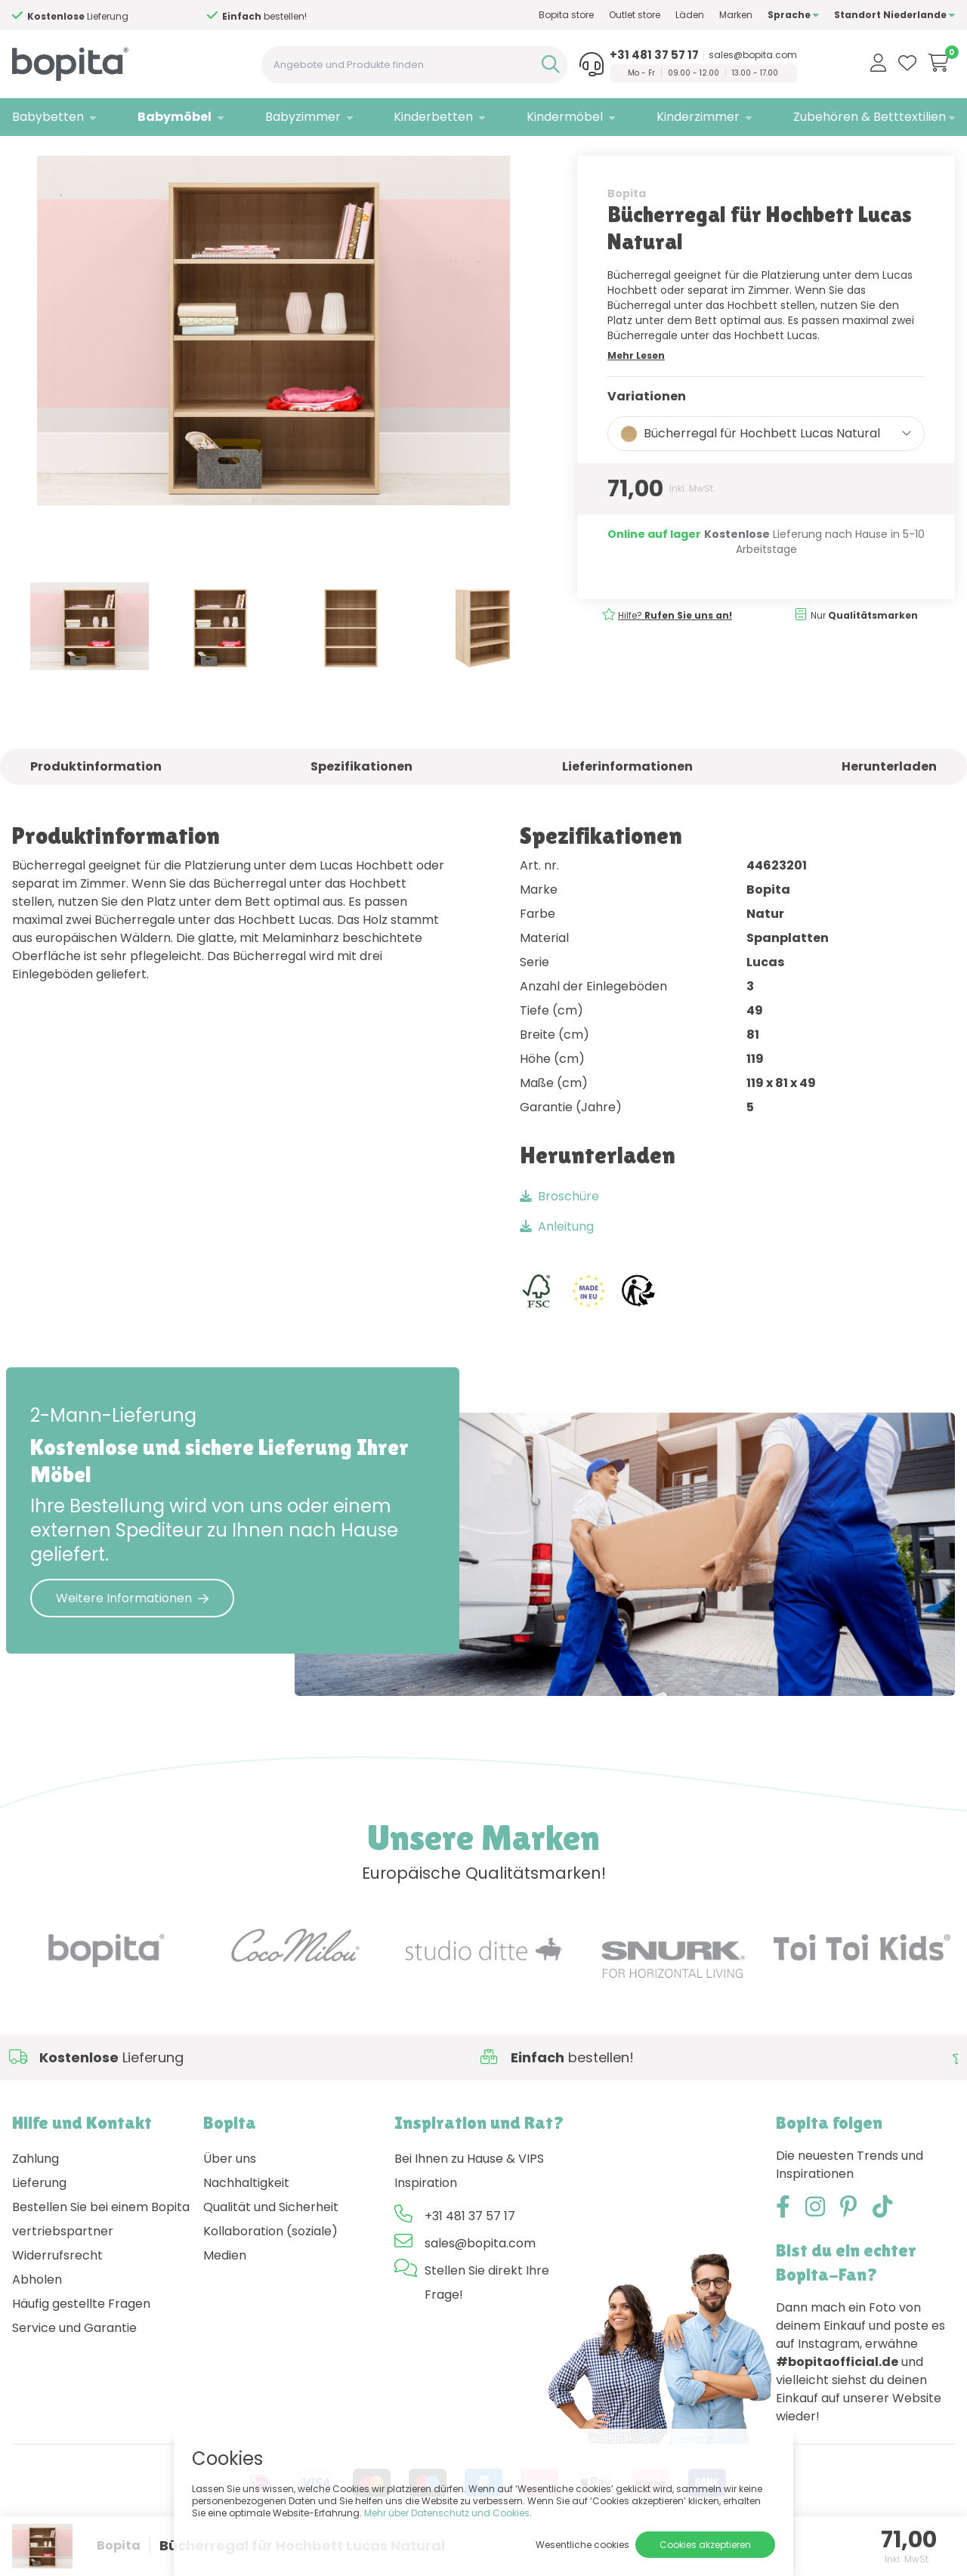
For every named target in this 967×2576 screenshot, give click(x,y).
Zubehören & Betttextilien (869, 116)
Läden (689, 14)
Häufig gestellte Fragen (81, 2334)
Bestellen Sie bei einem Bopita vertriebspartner (101, 2250)
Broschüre (559, 1227)
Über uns (229, 2189)
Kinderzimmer (698, 116)
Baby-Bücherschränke (184, 155)
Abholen (37, 2310)
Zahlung (35, 2189)
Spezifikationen (361, 798)
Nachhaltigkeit (246, 2213)
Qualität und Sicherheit (270, 2238)
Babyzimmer (303, 116)
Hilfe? (64, 16)
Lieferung (39, 2213)
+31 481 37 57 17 (654, 55)
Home (27, 155)
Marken (735, 14)
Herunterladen (889, 798)
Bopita (626, 224)
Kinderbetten (433, 116)
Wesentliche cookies (582, 2544)
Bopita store (566, 14)
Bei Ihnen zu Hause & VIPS (469, 2189)
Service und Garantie (74, 2359)
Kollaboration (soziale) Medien (270, 2274)
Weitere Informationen (132, 1629)
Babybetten (48, 116)
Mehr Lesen (636, 386)
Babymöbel (174, 116)
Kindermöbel (565, 116)
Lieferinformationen (627, 798)
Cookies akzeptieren (705, 2544)
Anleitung (557, 1257)
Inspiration (425, 2213)
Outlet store (634, 14)
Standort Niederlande (894, 14)
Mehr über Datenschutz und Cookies (447, 2513)
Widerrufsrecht (57, 2286)
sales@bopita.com (753, 55)
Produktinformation (96, 798)
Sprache (793, 14)
